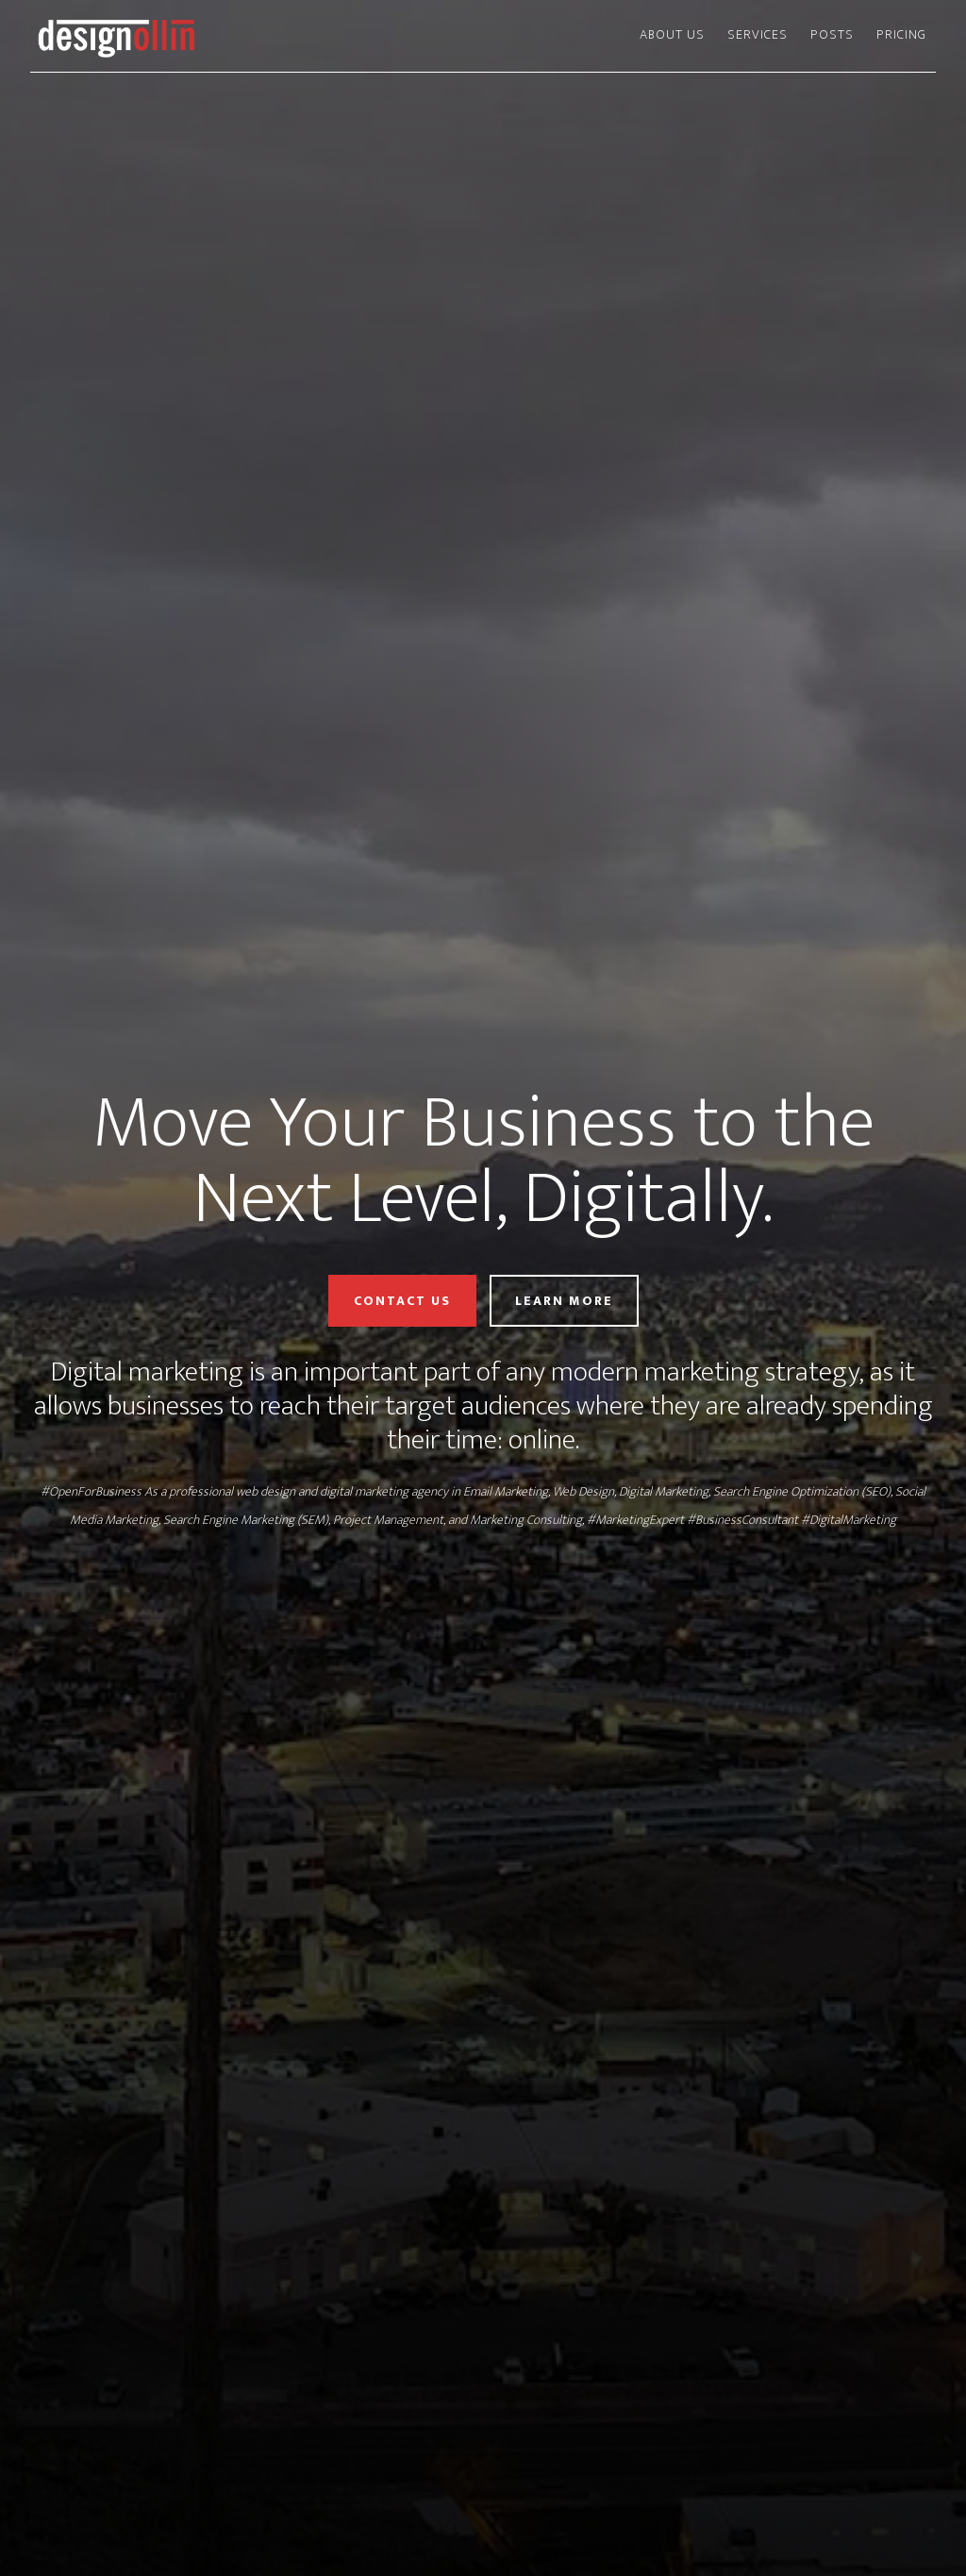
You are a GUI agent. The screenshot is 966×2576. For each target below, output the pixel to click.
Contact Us (402, 1301)
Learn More (564, 1301)
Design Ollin (200, 36)
